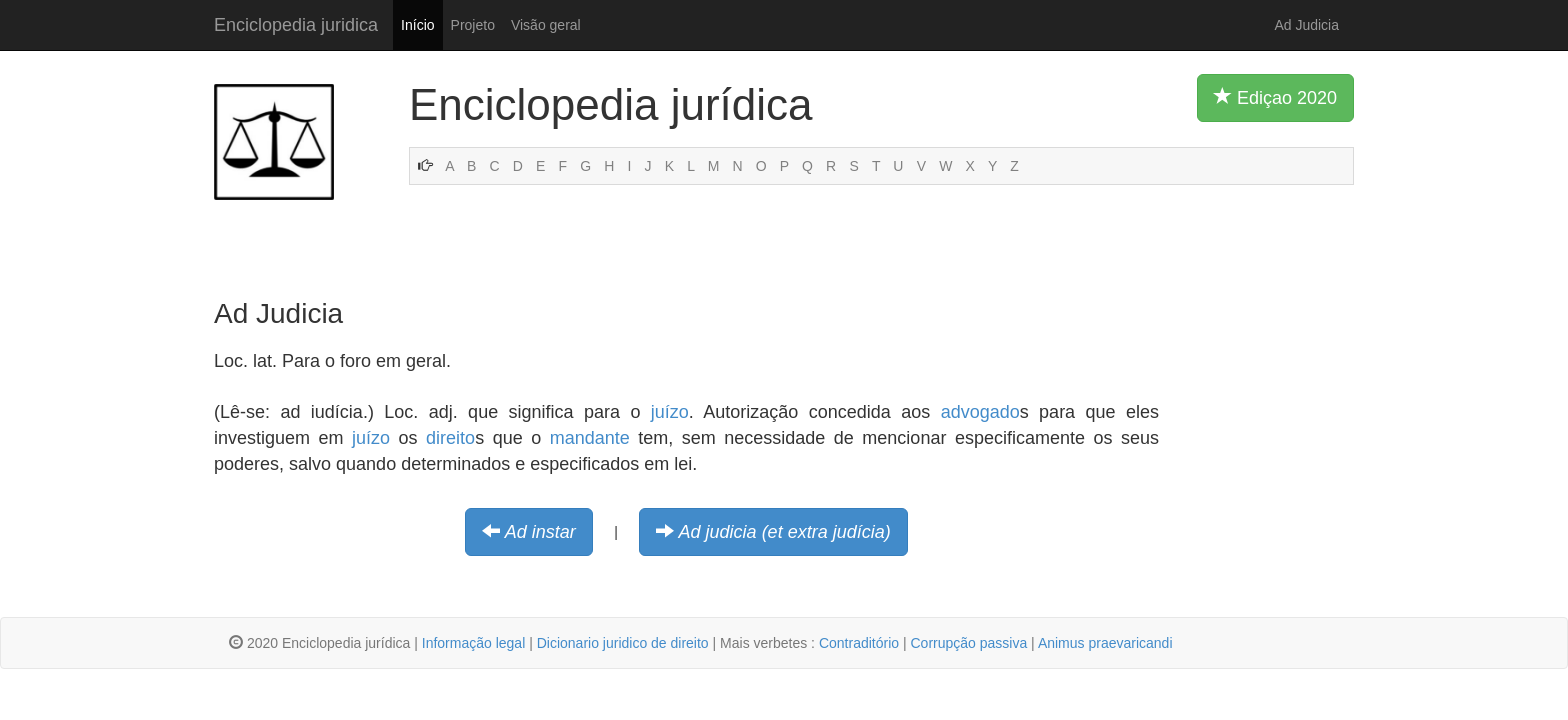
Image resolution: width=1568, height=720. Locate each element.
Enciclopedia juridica (296, 25)
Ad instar (540, 532)
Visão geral (546, 25)
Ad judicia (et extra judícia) (785, 532)
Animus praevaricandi (1105, 643)
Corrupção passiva (968, 643)
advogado (980, 412)
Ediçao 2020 (1275, 97)
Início (417, 25)
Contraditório (859, 643)
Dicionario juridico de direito (623, 643)
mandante (590, 438)
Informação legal (474, 643)
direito (450, 438)
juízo (670, 412)
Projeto (473, 25)
